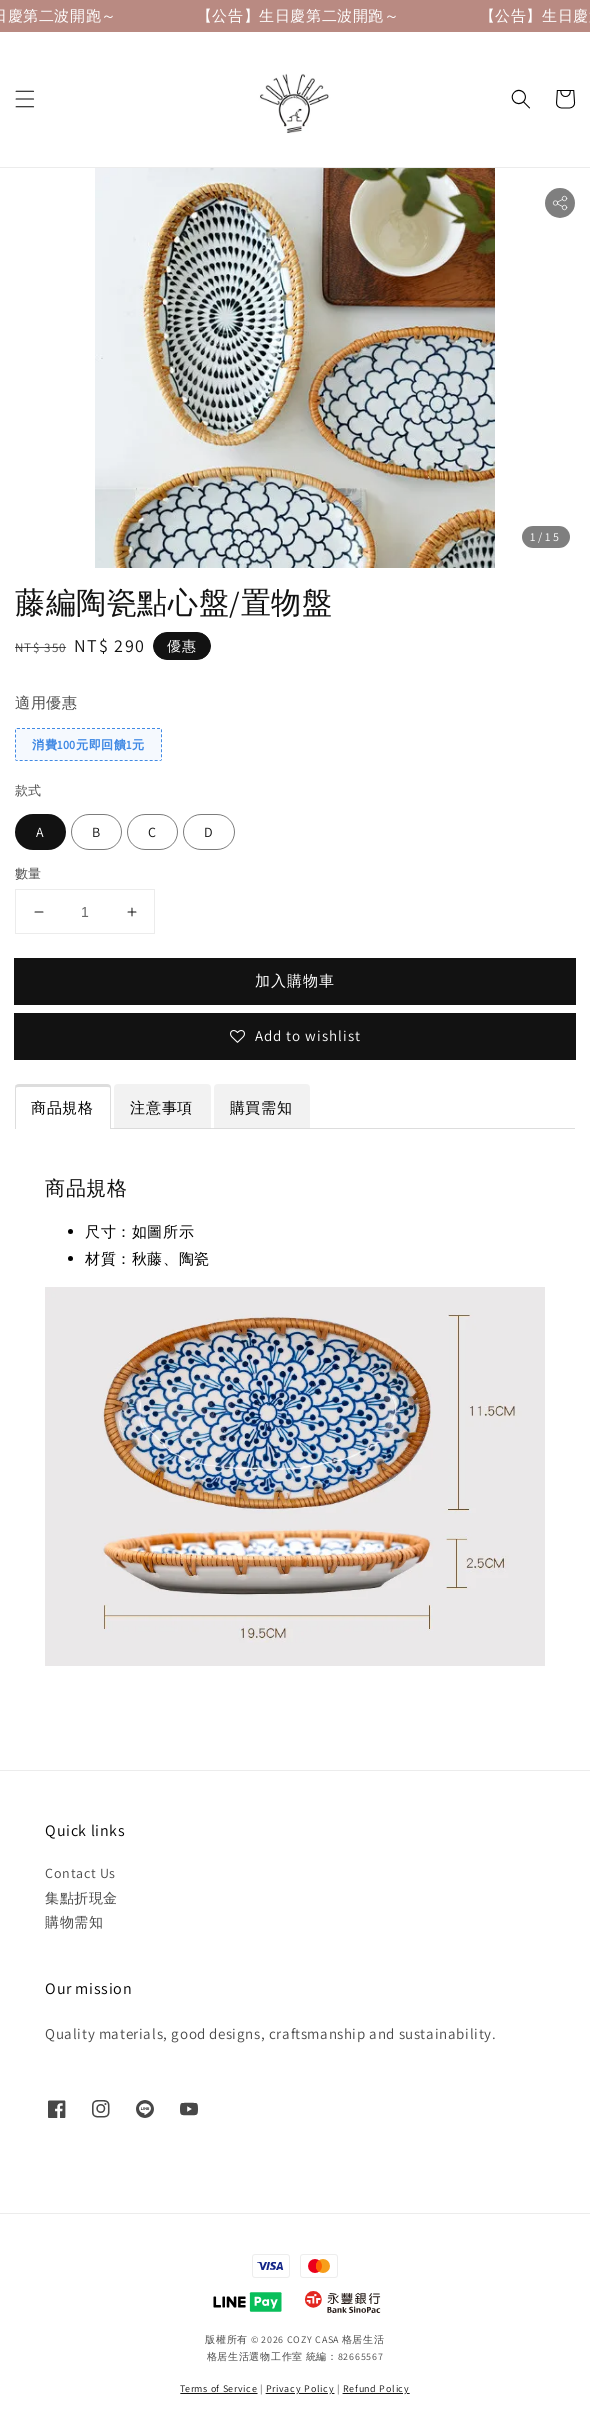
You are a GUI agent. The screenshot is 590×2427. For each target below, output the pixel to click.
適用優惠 (46, 702)
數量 (28, 873)
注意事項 (161, 1107)
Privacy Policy (300, 2388)
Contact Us (80, 1873)
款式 (28, 790)
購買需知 (261, 1107)
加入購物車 (295, 980)
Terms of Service (218, 2388)
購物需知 (74, 1922)
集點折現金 (81, 1898)
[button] (25, 99)
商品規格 (62, 1107)
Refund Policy (376, 2388)
